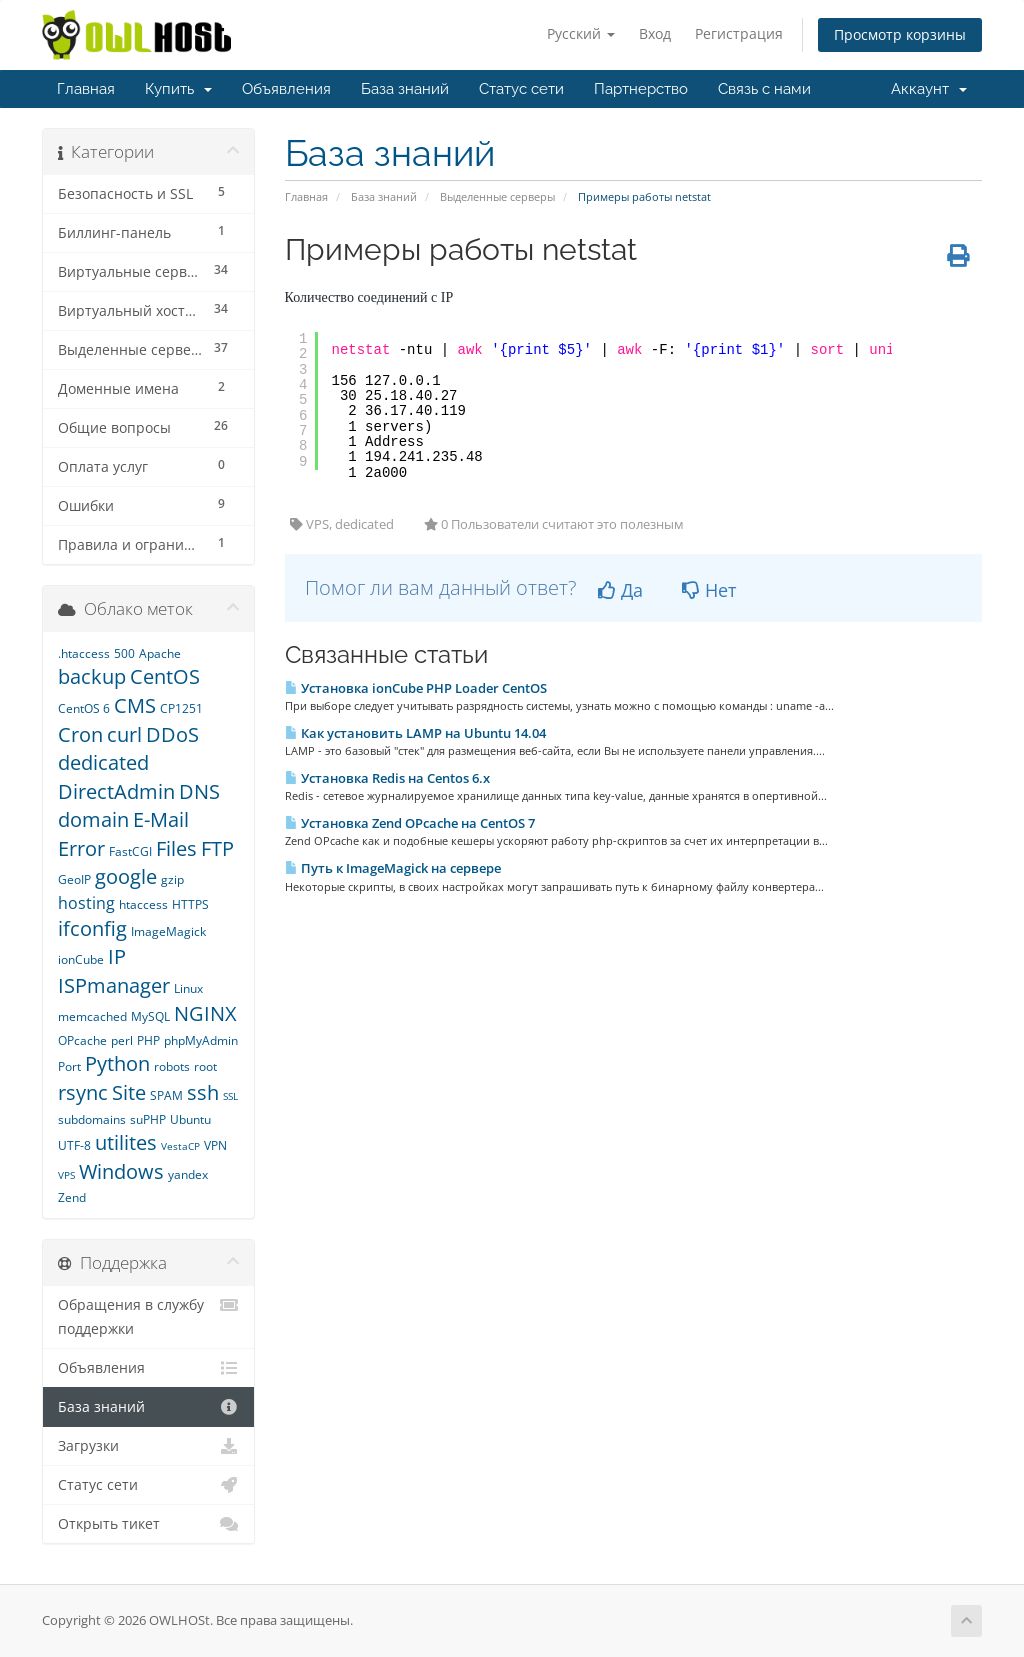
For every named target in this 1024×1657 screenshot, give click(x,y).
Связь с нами (764, 89)
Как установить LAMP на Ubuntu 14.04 (415, 733)
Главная (86, 89)
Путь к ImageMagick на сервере (393, 868)
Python (117, 1063)
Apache (160, 653)
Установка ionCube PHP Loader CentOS (416, 688)
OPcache (82, 1040)
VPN (215, 1145)
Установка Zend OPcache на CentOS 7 (410, 823)
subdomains (92, 1119)
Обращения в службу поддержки (148, 1315)
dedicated (103, 762)
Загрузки (148, 1446)
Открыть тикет (148, 1524)
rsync (83, 1092)
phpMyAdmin (201, 1040)
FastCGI (130, 851)
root (205, 1066)
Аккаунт (929, 89)
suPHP (148, 1119)
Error (81, 848)
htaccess (143, 904)
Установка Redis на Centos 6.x (387, 778)
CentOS (165, 676)
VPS (66, 1175)
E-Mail (161, 819)
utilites (126, 1142)
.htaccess (84, 653)
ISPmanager (114, 985)
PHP (148, 1040)
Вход (655, 33)
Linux (188, 988)
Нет (709, 590)
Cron (80, 734)
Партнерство (641, 89)
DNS (199, 791)
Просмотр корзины (900, 34)
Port (69, 1066)
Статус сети (521, 89)
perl (122, 1040)
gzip (172, 879)
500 (124, 653)
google (126, 876)
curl (124, 734)
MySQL (150, 1016)
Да (620, 590)
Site (129, 1092)
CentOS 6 (84, 708)
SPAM (166, 1095)
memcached (92, 1016)
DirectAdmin (116, 791)
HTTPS (190, 904)
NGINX (205, 1013)
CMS (135, 705)
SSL (230, 1096)
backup (92, 676)
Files (176, 848)
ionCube (81, 959)
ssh (203, 1092)
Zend (72, 1197)
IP (117, 956)
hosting (86, 903)
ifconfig (92, 928)
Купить (178, 89)
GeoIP (74, 879)
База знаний (405, 89)
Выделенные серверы (497, 196)
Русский (581, 33)
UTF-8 (74, 1145)
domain (93, 819)
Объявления (286, 89)
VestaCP (180, 1146)
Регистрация (739, 33)
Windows (121, 1171)
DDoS (172, 734)
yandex (188, 1174)
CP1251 (181, 708)
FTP (217, 848)
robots (172, 1066)
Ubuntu (190, 1119)
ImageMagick (168, 931)
